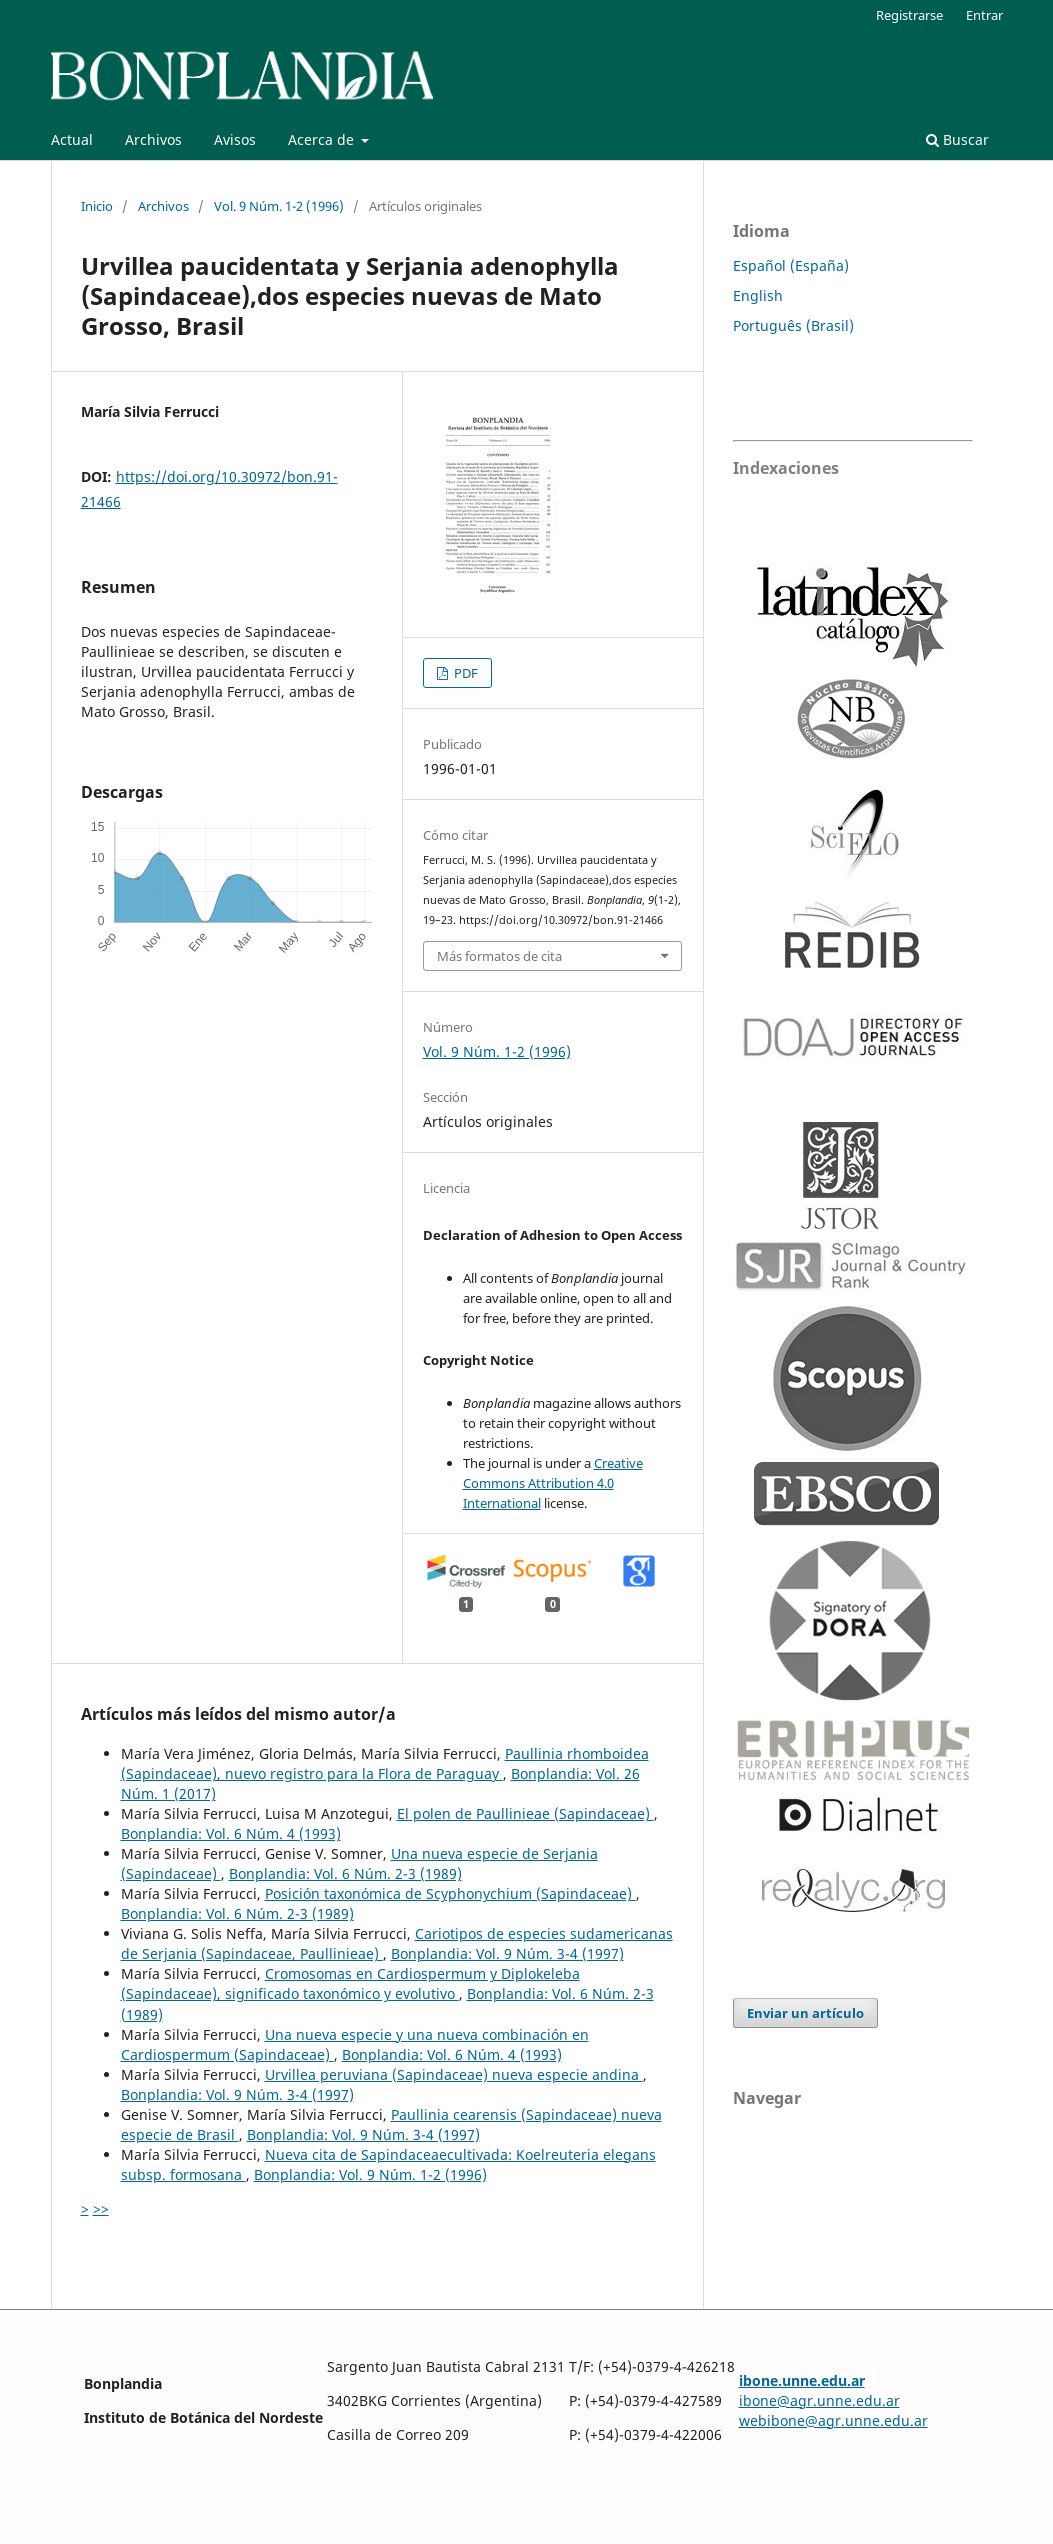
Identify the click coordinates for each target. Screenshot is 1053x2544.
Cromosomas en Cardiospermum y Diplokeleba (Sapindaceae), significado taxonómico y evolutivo (350, 1983)
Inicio (97, 206)
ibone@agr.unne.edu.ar (819, 2400)
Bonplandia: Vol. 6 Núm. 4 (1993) (231, 1833)
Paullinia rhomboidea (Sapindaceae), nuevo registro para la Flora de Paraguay (385, 1763)
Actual (72, 139)
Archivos (153, 139)
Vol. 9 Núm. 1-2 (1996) (279, 206)
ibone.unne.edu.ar (802, 2380)
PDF (464, 673)
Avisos (235, 139)
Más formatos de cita (499, 956)
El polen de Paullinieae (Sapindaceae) (525, 1813)
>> (101, 2208)
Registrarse (909, 15)
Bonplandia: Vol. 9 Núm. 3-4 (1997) (507, 1953)
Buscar (957, 139)
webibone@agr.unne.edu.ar (833, 2420)
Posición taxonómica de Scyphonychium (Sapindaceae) (450, 1893)
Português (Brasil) (793, 325)
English (758, 295)
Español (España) (791, 265)
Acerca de (323, 139)
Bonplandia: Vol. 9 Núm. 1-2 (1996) (370, 2174)
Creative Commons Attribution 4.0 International (553, 1483)
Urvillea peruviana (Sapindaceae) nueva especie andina (454, 2074)
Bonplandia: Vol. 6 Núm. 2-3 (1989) (345, 1873)
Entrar (984, 15)
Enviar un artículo (805, 2013)
